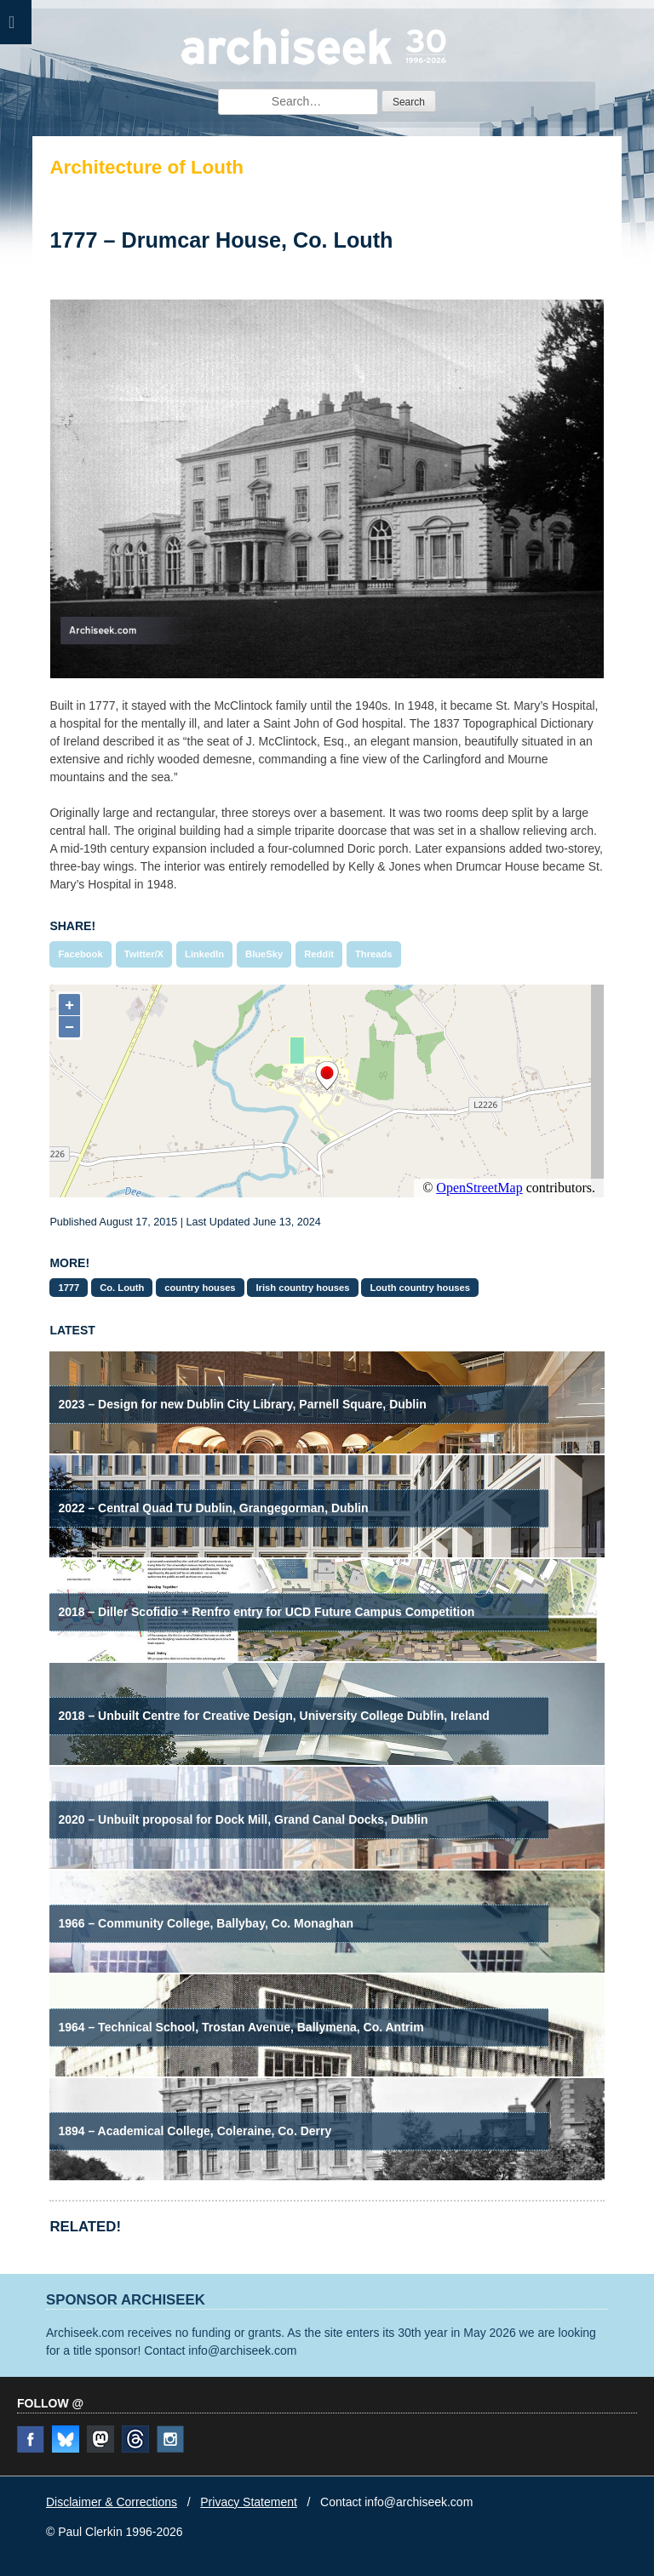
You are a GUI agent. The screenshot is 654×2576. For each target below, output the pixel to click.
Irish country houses (302, 1287)
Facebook (80, 954)
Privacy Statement (248, 2502)
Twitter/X (144, 954)
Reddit (319, 954)
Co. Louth (122, 1287)
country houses (199, 1287)
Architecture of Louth (146, 167)
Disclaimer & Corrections (111, 2502)
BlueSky (264, 954)
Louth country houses (419, 1287)
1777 (68, 1287)
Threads (374, 954)
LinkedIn (204, 954)
